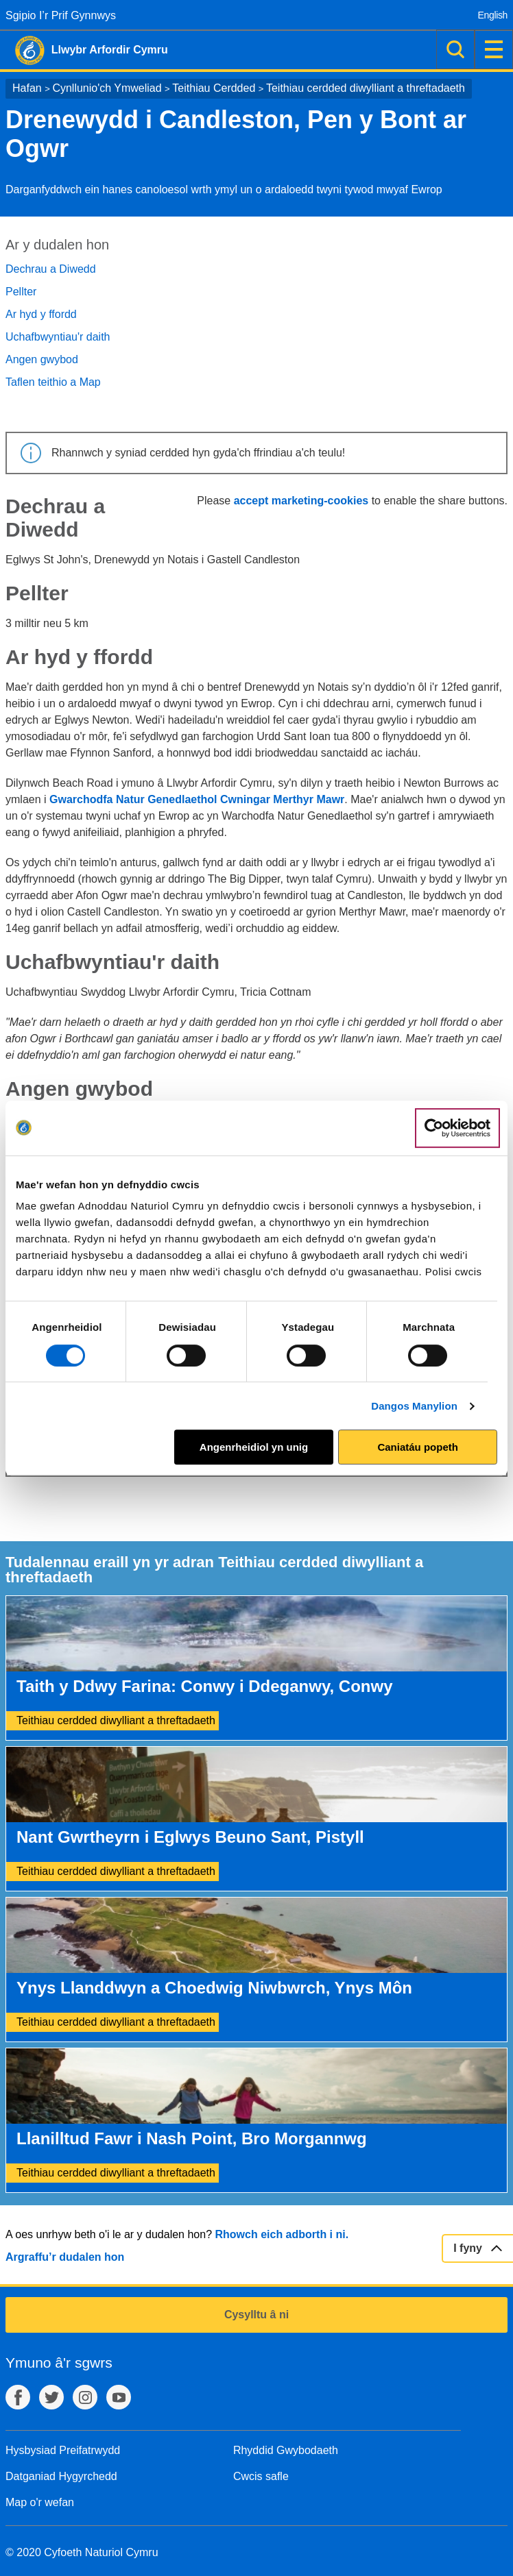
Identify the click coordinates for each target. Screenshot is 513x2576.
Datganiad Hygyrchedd (61, 2476)
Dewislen (494, 49)
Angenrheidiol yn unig (254, 1447)
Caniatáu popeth (417, 1447)
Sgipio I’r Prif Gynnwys (60, 15)
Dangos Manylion (414, 1406)
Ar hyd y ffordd (41, 314)
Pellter (20, 291)
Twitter (51, 2397)
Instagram (85, 2397)
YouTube (118, 2397)
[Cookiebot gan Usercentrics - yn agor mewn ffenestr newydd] (457, 1128)
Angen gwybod (41, 359)
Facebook (17, 2397)
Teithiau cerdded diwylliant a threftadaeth (365, 88)
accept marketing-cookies (301, 500)
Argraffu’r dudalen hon (64, 2257)
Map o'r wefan (39, 2502)
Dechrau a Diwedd (50, 269)
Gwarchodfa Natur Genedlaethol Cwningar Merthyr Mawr (196, 799)
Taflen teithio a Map (53, 382)
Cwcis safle (261, 2476)
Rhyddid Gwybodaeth (285, 2450)
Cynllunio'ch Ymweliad (106, 88)
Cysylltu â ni (256, 2314)
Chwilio (455, 49)
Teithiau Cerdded (213, 88)
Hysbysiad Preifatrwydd (62, 2450)
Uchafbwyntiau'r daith (57, 337)
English (493, 15)
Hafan (27, 88)
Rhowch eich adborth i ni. (281, 2234)
